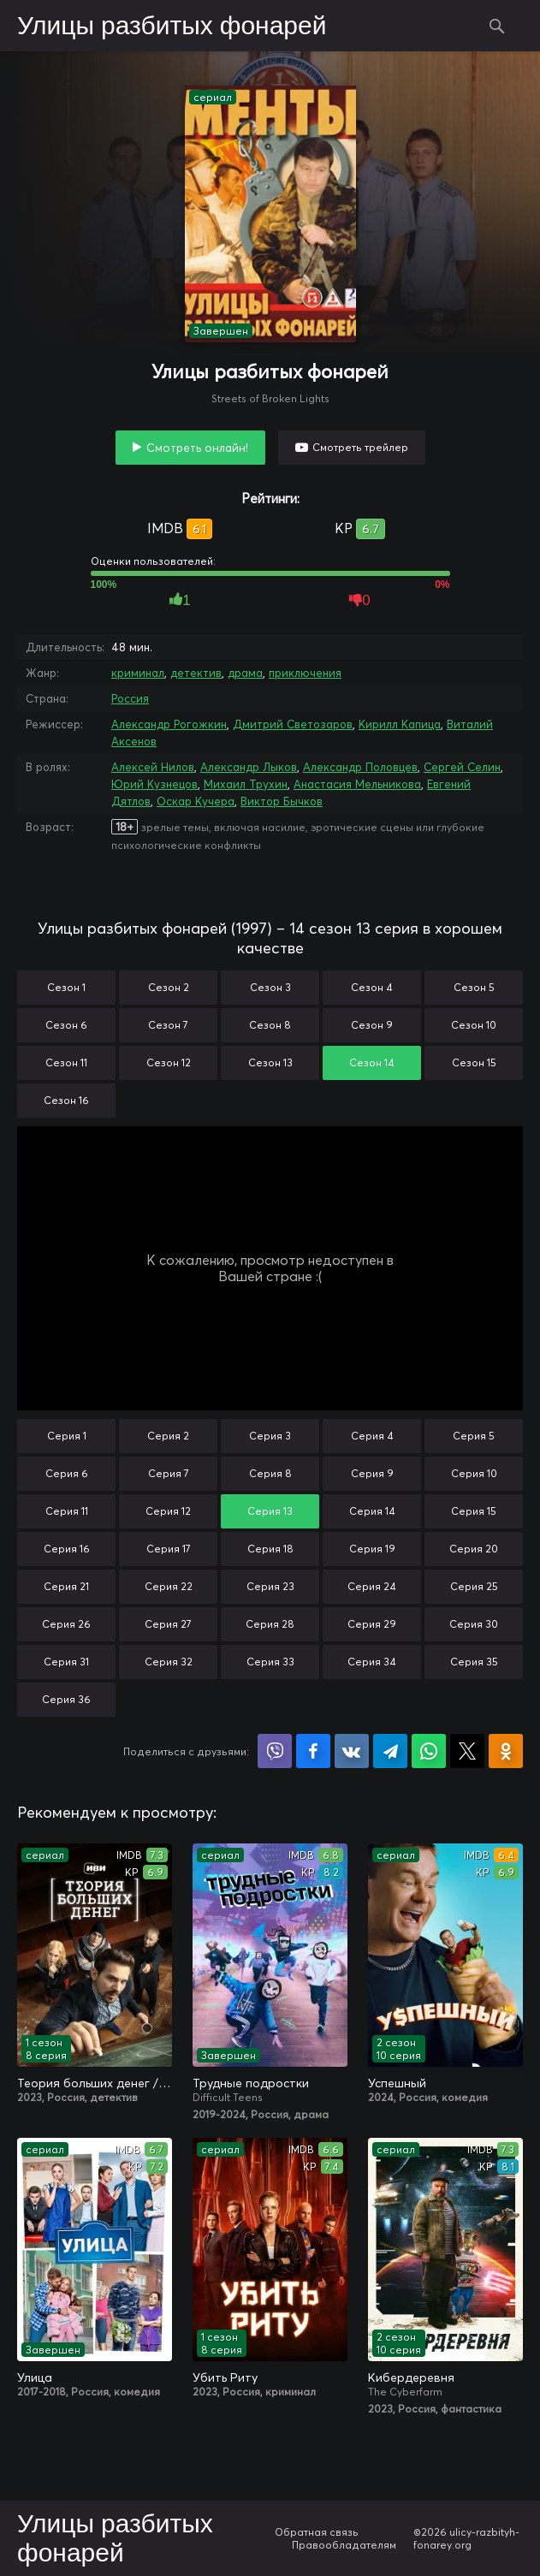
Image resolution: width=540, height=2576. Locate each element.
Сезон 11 (66, 1062)
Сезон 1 (66, 987)
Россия (130, 698)
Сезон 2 (168, 987)
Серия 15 (473, 1511)
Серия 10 (474, 1473)
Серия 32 (169, 1661)
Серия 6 (66, 1473)
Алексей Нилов (152, 767)
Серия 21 (66, 1586)
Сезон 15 (474, 1062)
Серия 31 (66, 1661)
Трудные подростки (251, 2083)
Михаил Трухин (246, 784)
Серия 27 (168, 1623)
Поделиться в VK (352, 1751)
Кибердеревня (411, 2377)
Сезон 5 (474, 987)
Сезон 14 (372, 1062)
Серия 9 (372, 1473)
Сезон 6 (66, 1024)
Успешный (397, 2083)
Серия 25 (474, 1586)
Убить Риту (225, 2377)
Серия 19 (372, 1548)
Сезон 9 (372, 1024)
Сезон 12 (168, 1062)
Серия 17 (168, 1548)
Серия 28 (270, 1623)
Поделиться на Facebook (313, 1751)
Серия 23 (270, 1586)
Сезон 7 (168, 1024)
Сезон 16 (66, 1100)
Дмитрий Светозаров (293, 724)
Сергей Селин (462, 767)
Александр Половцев (360, 767)
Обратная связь (317, 2532)
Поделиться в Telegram (390, 1751)
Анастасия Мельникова (357, 784)
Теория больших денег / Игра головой (94, 2083)
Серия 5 (474, 1435)
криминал (137, 673)
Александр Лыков (248, 767)
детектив (196, 673)
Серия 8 (270, 1473)
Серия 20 (473, 1548)
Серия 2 (168, 1435)
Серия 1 (66, 1435)
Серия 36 (66, 1699)
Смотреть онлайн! (197, 447)
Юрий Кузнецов (154, 784)
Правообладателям (344, 2544)
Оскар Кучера (195, 801)
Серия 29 (371, 1623)
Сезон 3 (270, 987)
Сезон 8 (270, 1024)
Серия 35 (474, 1661)
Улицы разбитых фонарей (172, 26)
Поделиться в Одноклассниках (506, 1751)
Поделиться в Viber (275, 1751)
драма (245, 673)
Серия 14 (372, 1511)
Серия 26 (66, 1623)
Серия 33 (270, 1661)
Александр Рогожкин (169, 724)
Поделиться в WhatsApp (429, 1751)
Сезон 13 (270, 1062)
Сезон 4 (372, 987)
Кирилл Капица (400, 724)
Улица (34, 2377)
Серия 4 (372, 1435)
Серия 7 (168, 1473)
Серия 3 (270, 1435)
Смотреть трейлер (360, 447)
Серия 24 (371, 1586)
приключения (305, 673)
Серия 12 (168, 1511)
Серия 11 (66, 1511)
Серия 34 (371, 1661)
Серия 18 (270, 1548)
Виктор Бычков (281, 801)
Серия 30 (473, 1623)
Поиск (497, 25)
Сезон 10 (473, 1024)
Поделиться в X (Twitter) (467, 1751)
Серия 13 (270, 1511)
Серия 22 (169, 1586)
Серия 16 (67, 1548)
